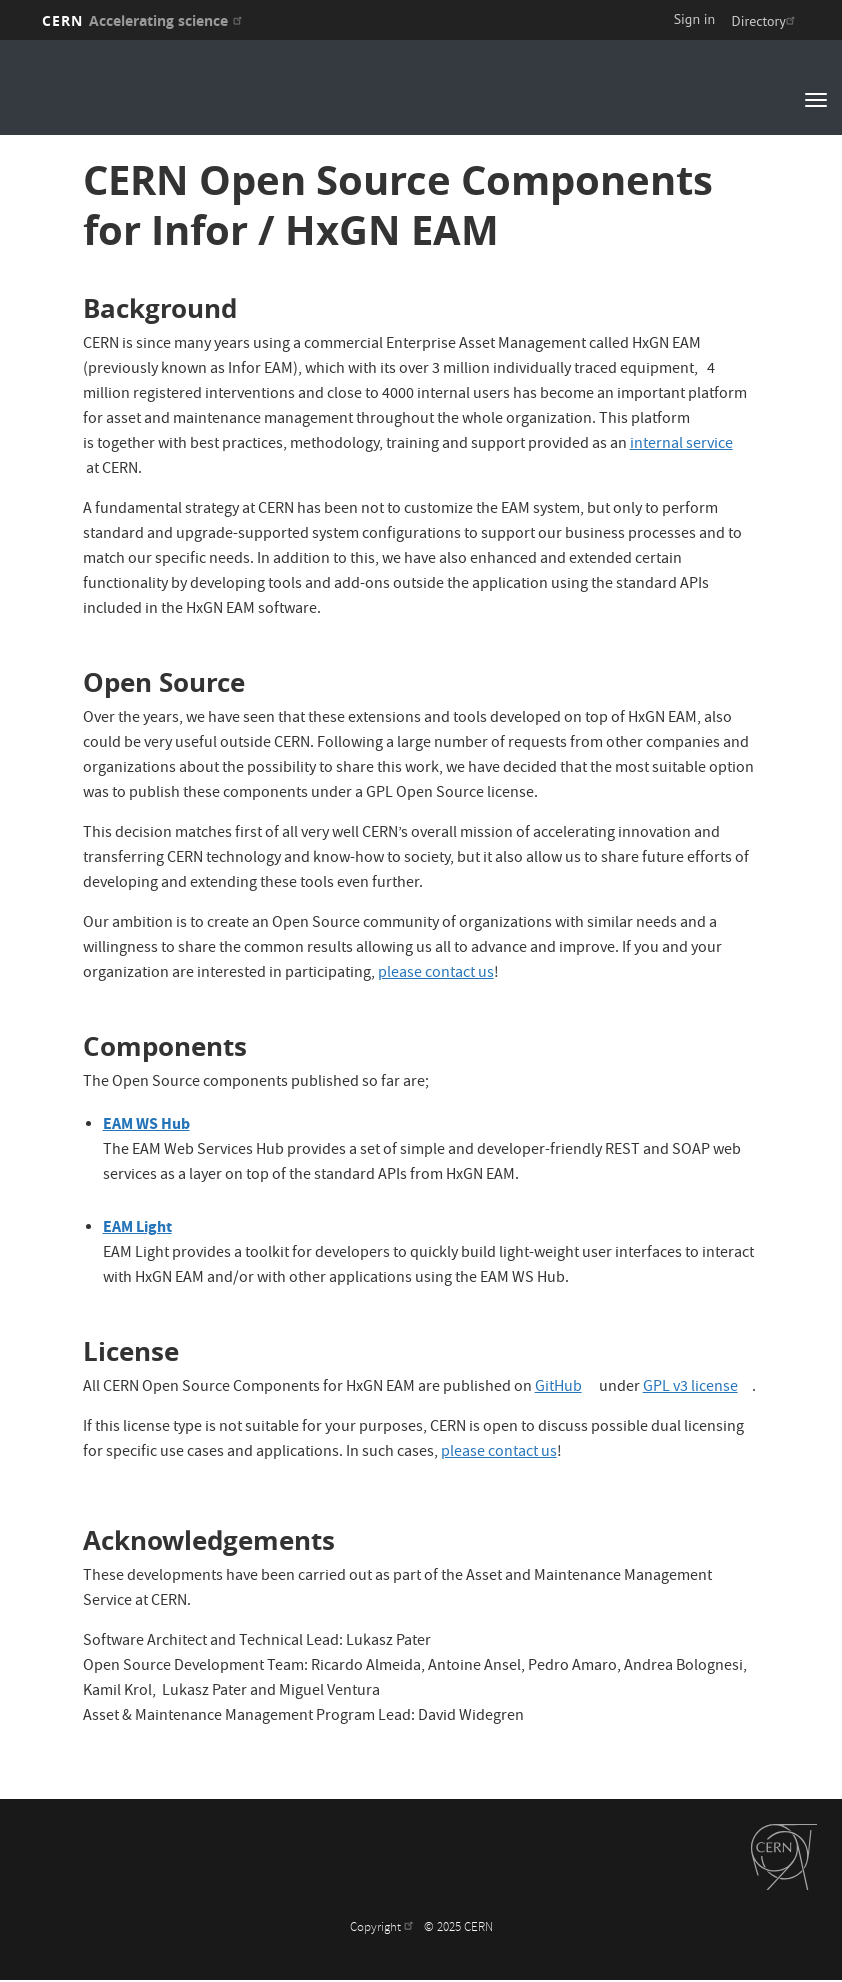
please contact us (436, 974)
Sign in (695, 19)
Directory (766, 21)
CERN (144, 20)
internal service (688, 445)
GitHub (565, 1388)
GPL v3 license (697, 1388)
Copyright (384, 1928)
